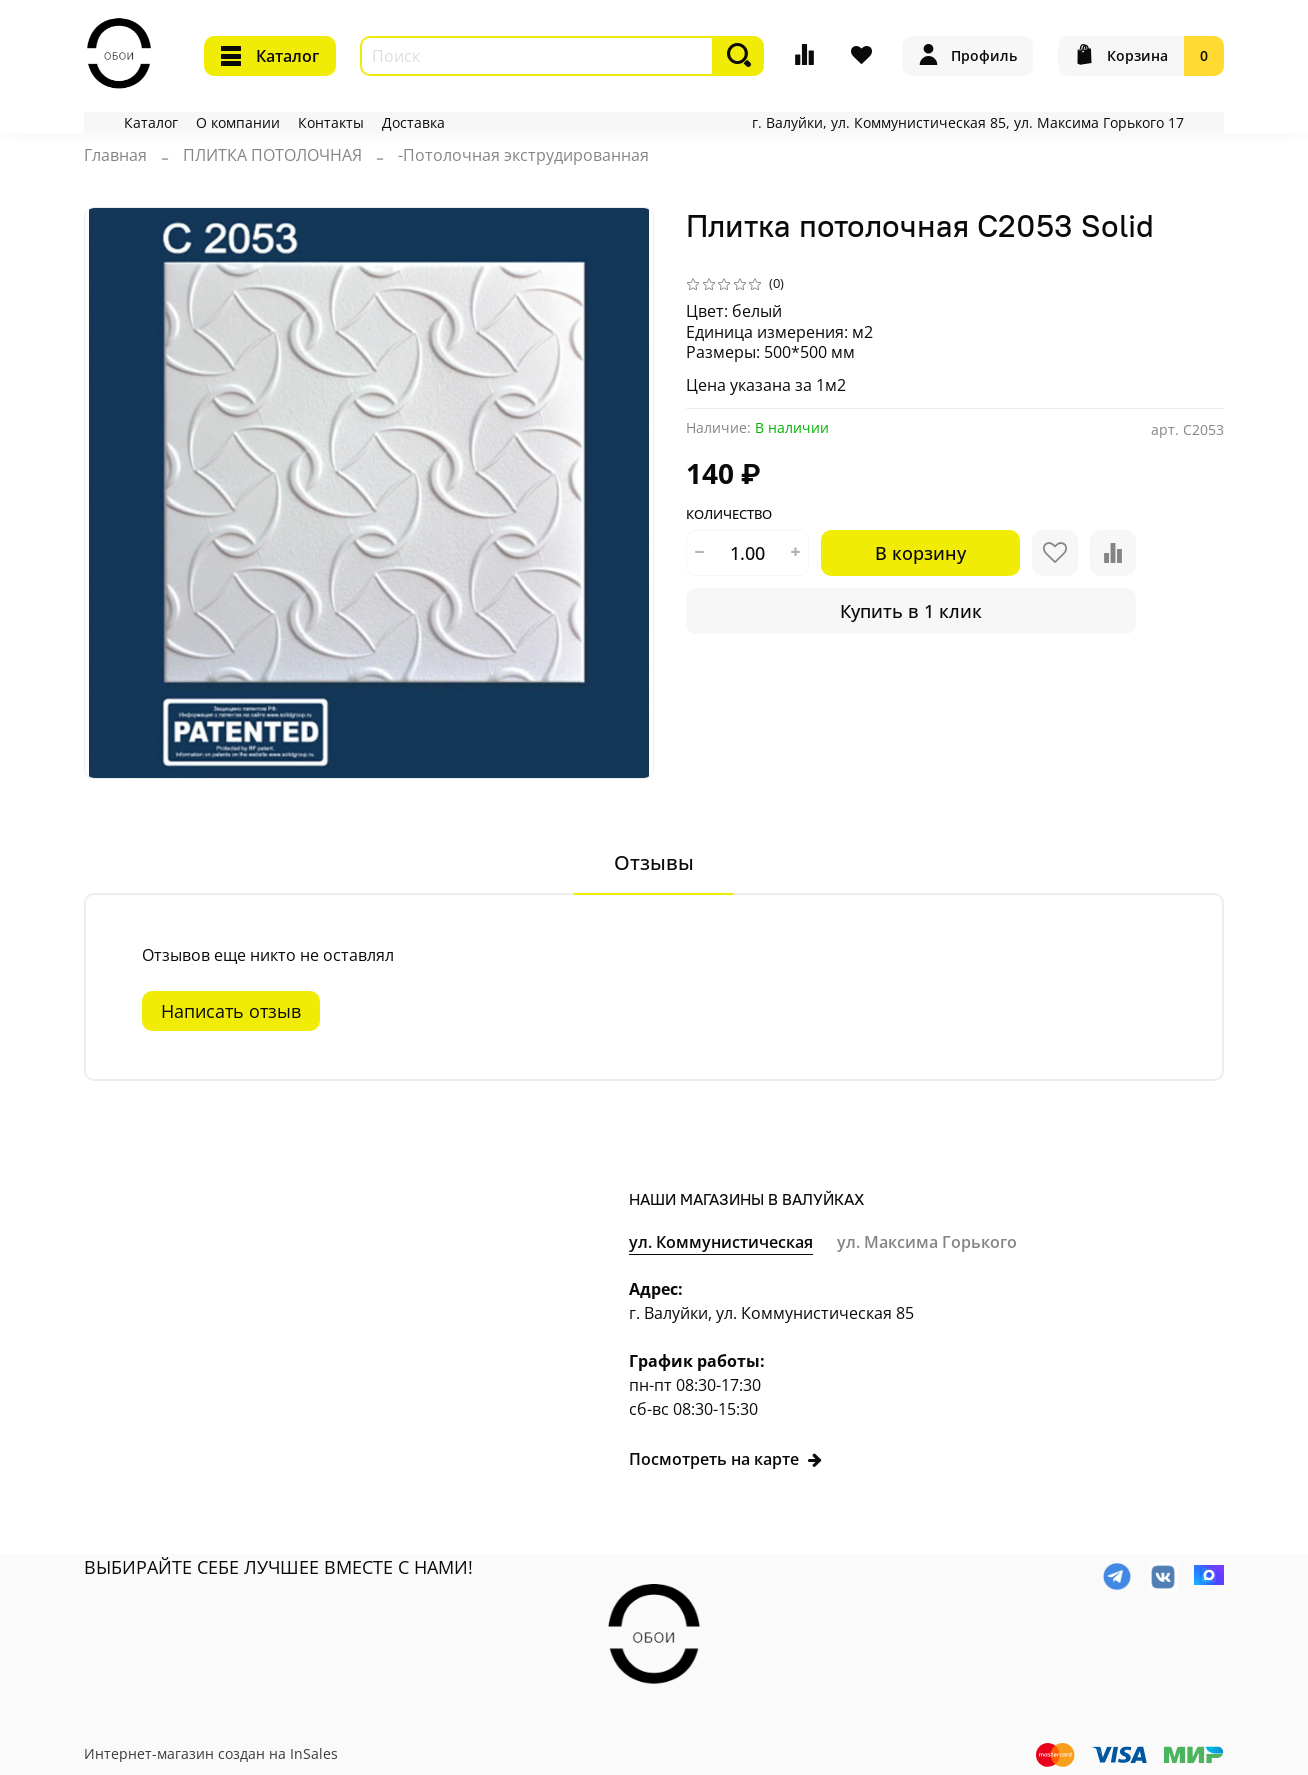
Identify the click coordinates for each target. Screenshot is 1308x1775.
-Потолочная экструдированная (523, 155)
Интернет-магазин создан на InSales (211, 1753)
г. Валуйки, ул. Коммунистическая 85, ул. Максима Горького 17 (968, 122)
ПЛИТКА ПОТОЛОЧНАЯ (272, 155)
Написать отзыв (231, 1011)
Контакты (331, 122)
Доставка (413, 122)
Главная (115, 155)
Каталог (270, 56)
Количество (729, 515)
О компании (238, 122)
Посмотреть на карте (726, 1459)
